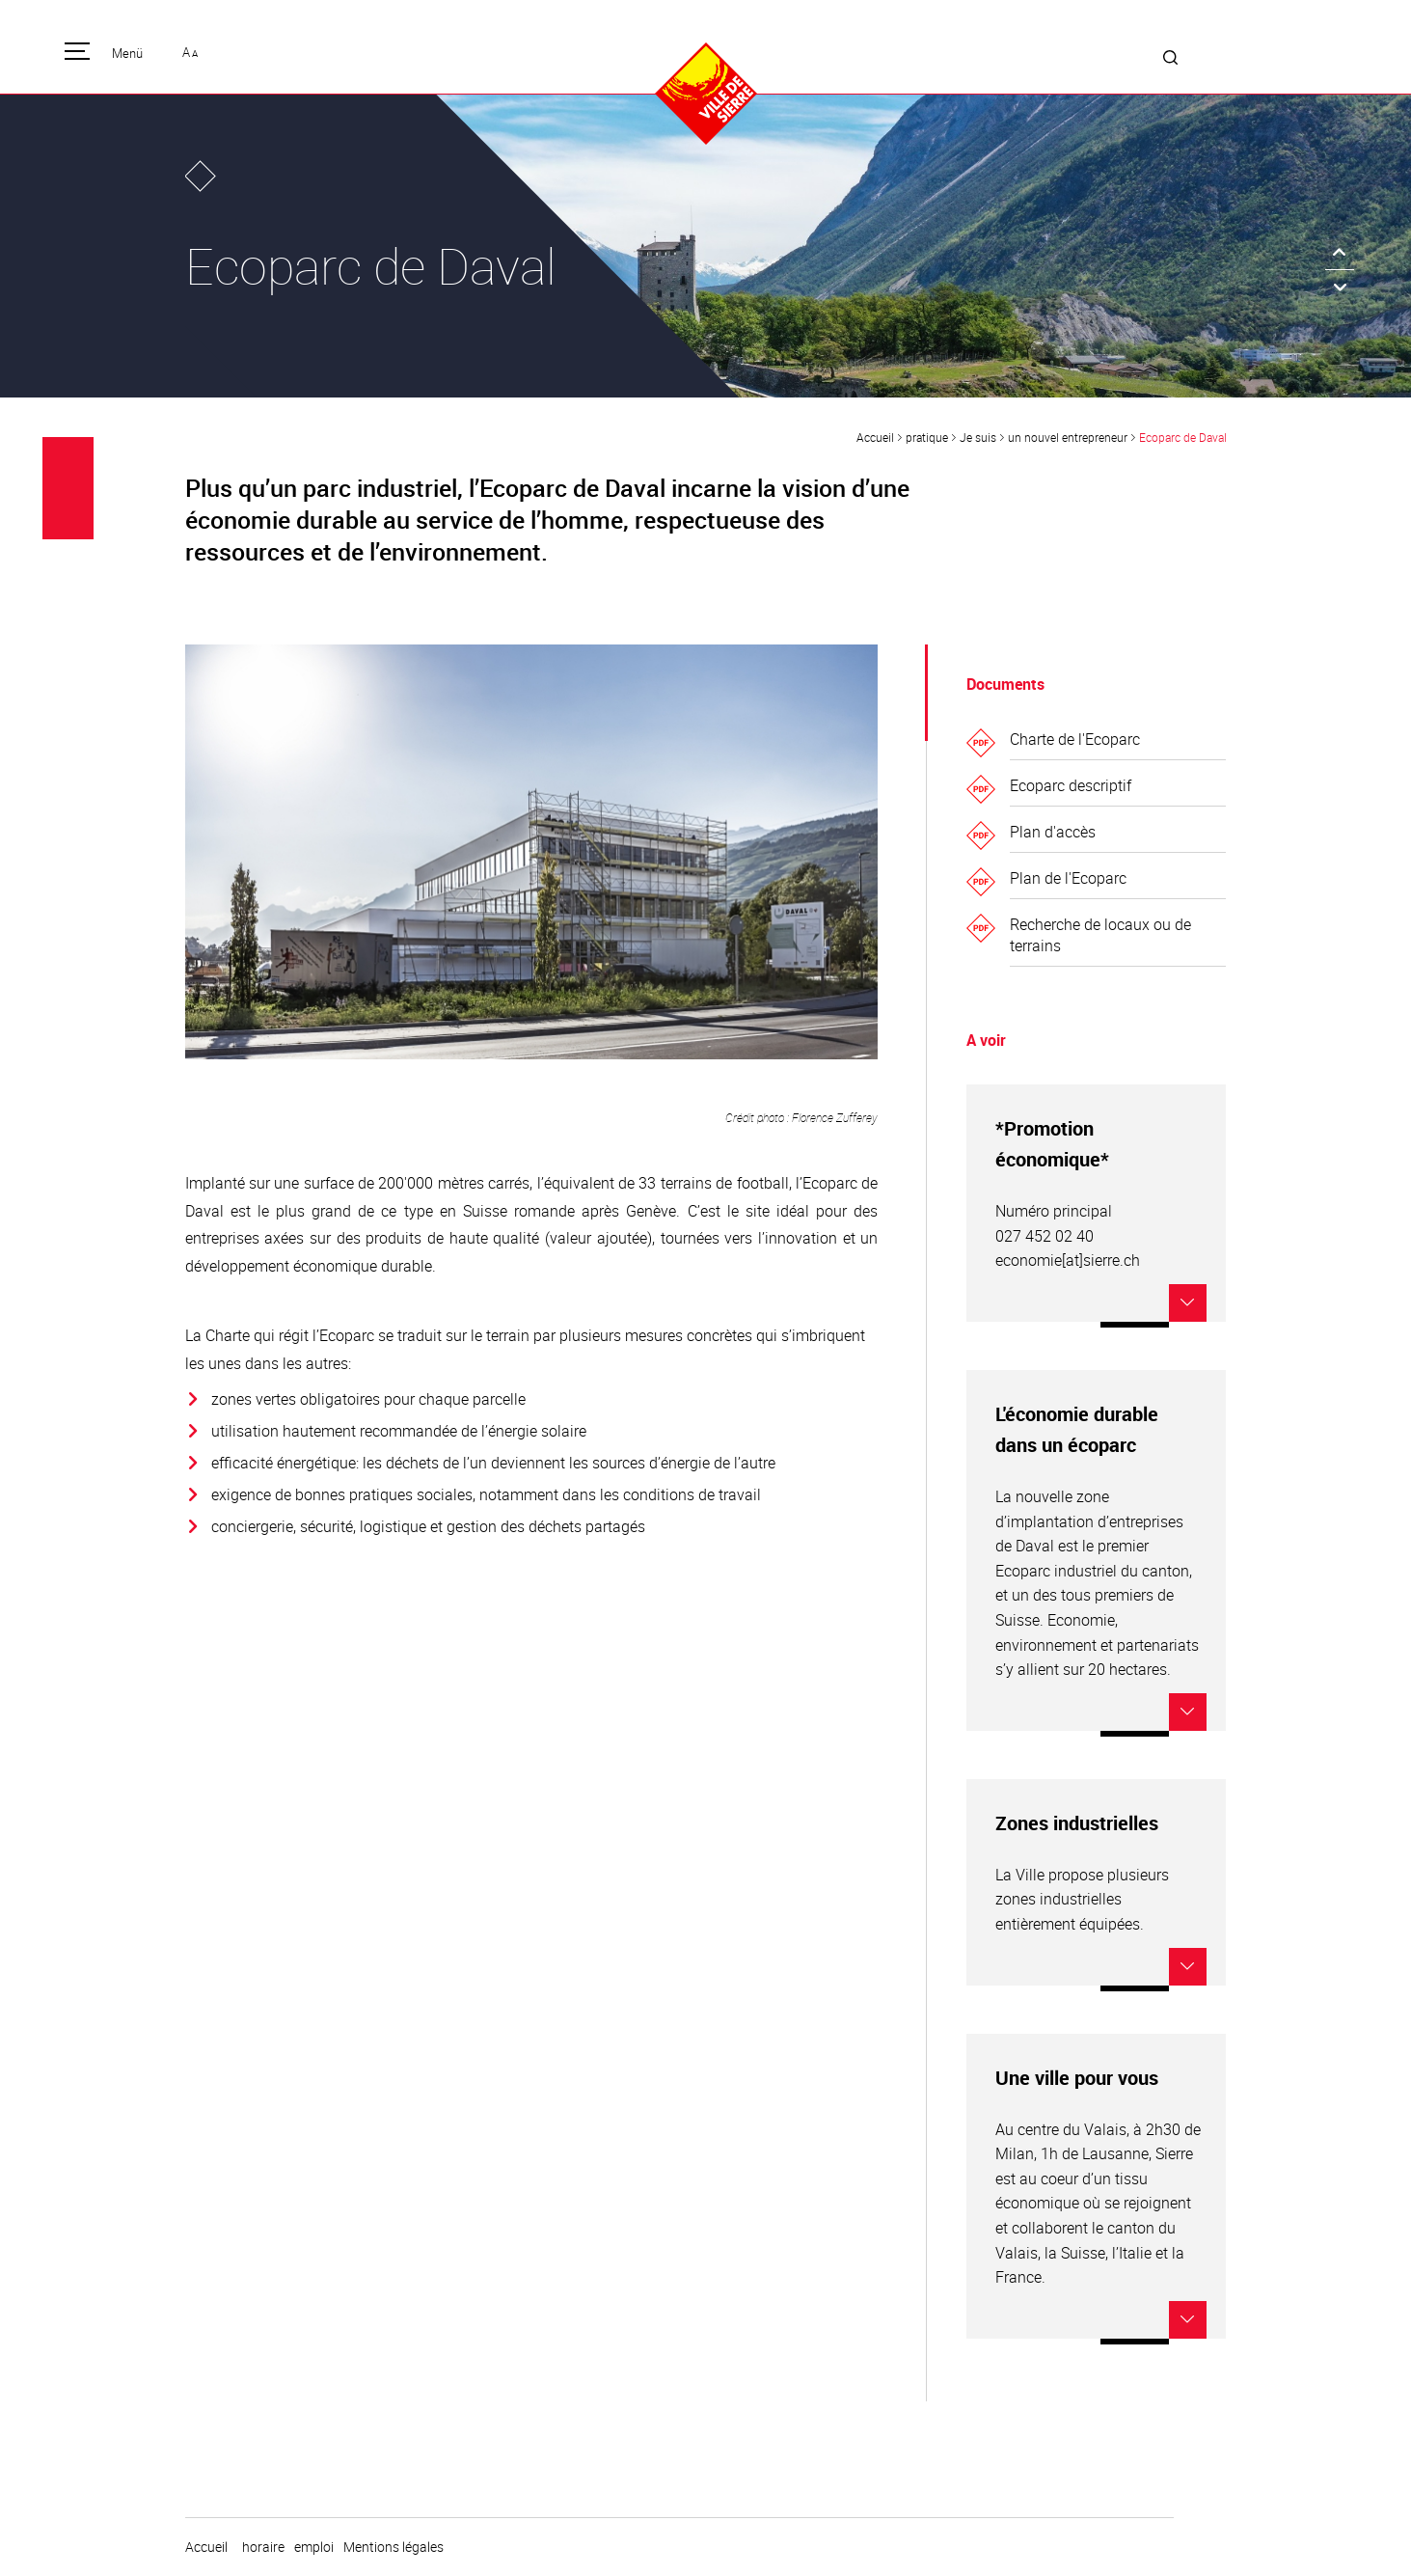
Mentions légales (393, 2547)
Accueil (875, 437)
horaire (263, 2547)
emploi (314, 2547)
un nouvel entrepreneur (1067, 437)
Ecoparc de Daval (1183, 437)
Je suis (978, 437)
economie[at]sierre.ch (1067, 1260)
